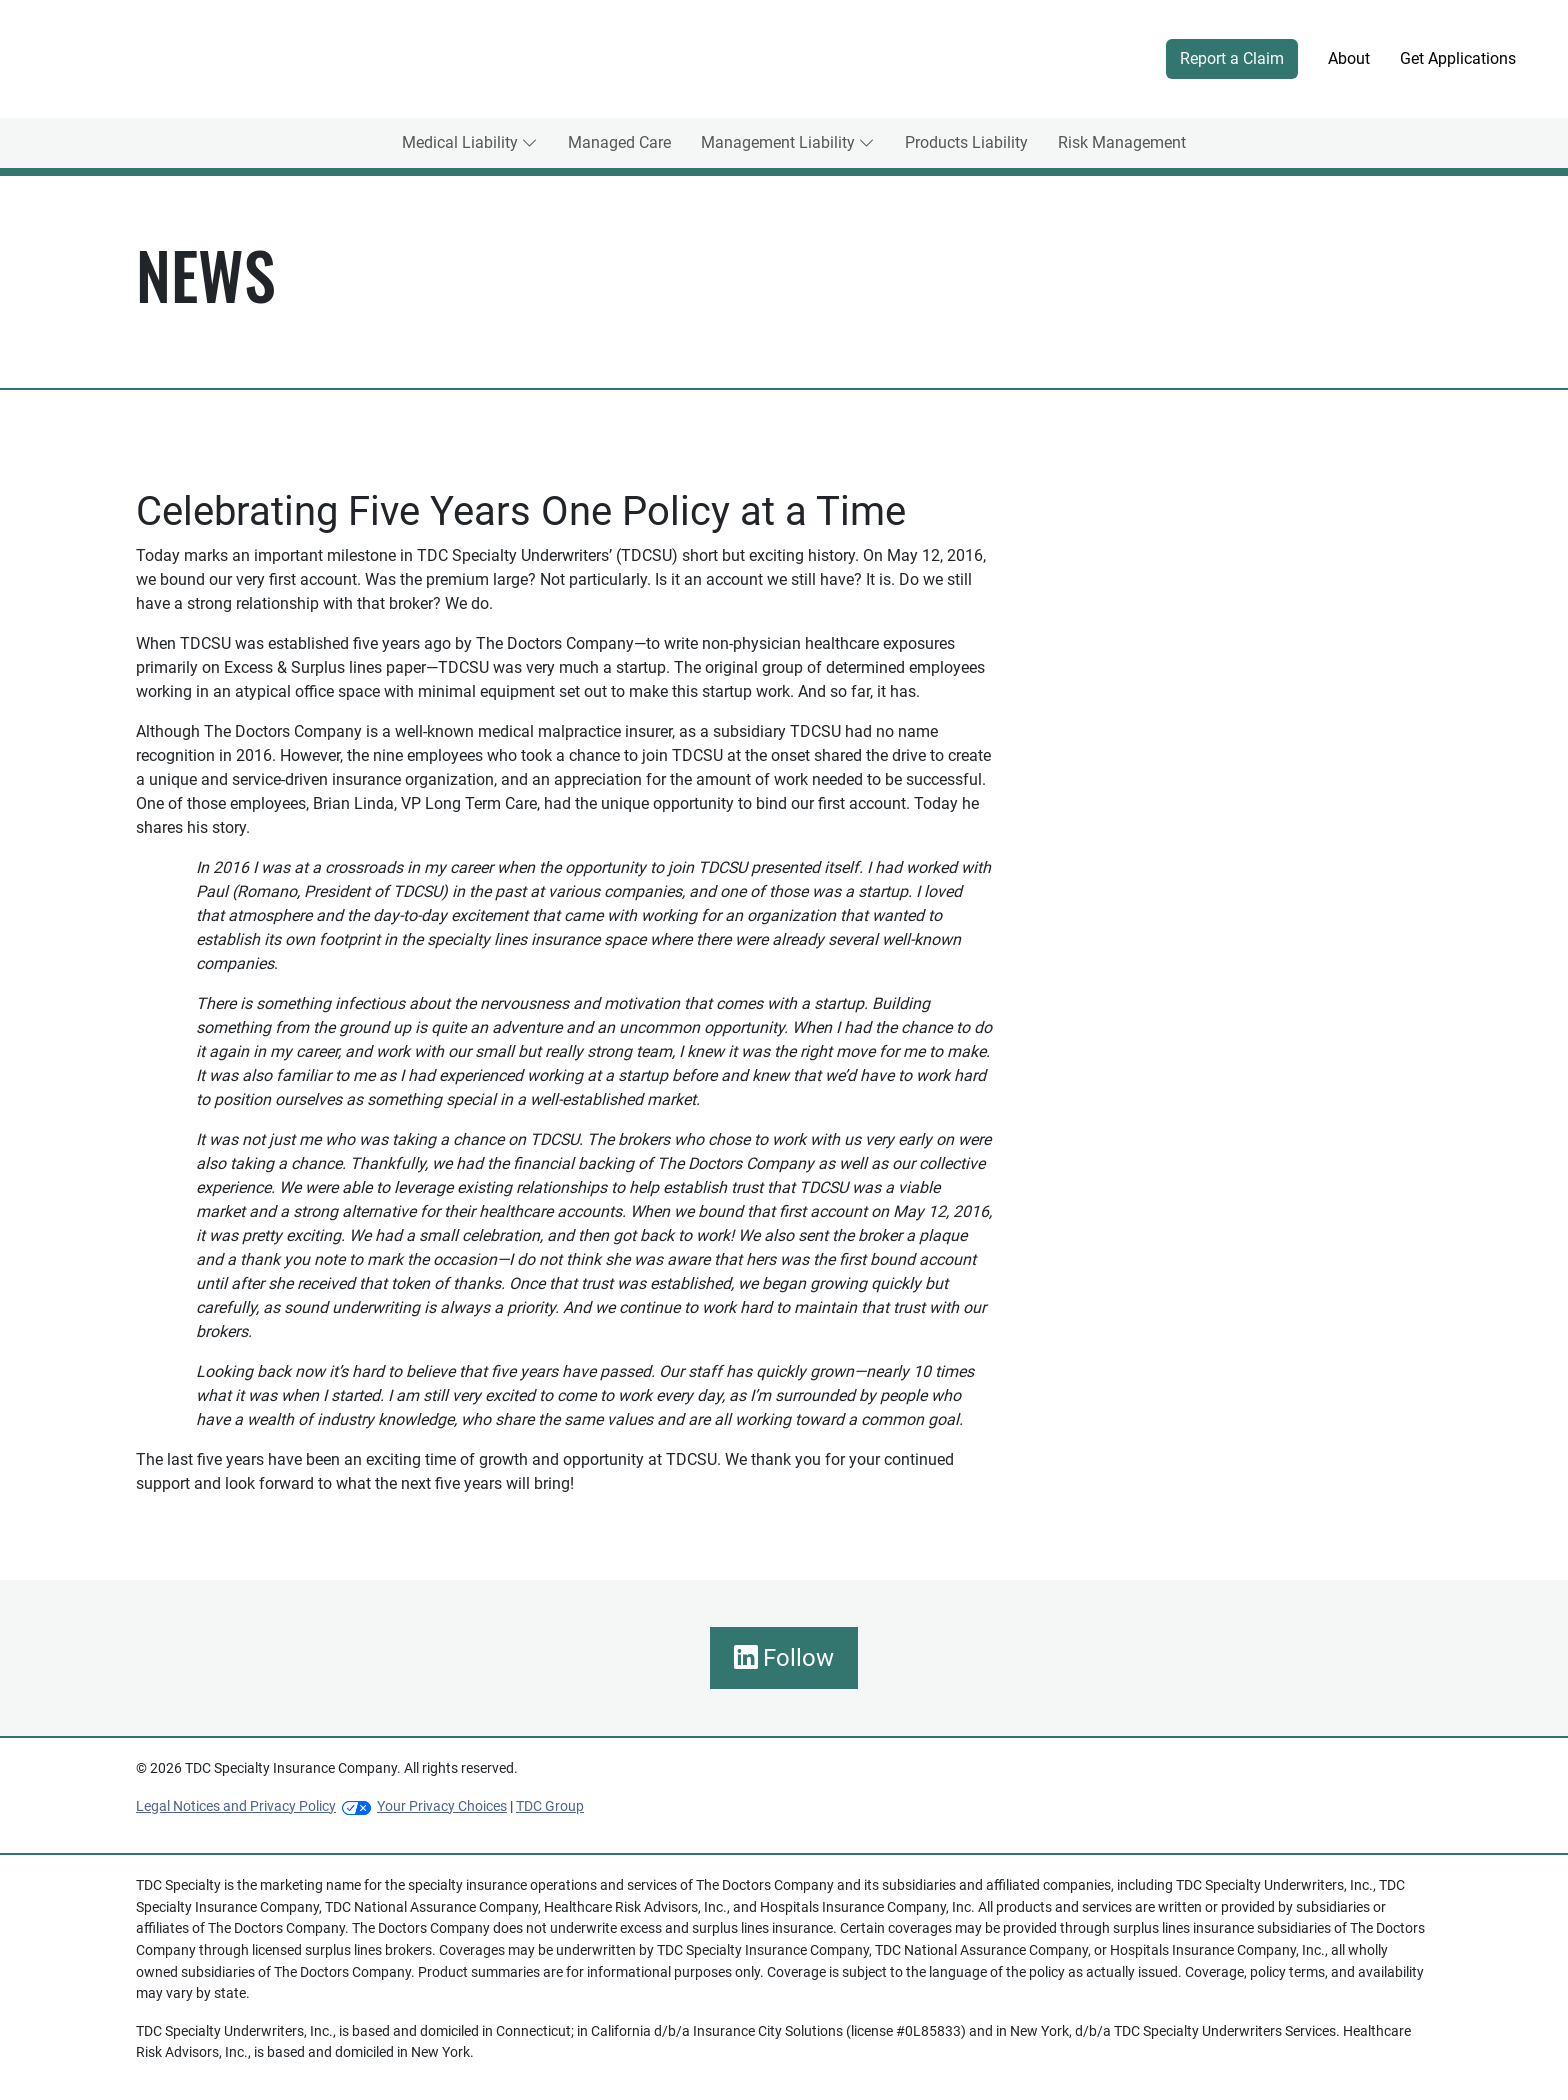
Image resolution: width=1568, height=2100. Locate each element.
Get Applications (1458, 58)
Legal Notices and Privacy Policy (236, 1806)
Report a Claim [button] (1232, 58)
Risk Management (1122, 142)
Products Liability (966, 142)
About (1349, 58)
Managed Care (619, 142)
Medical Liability (460, 142)
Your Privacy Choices (442, 1806)
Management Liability (778, 142)
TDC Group (550, 1806)
